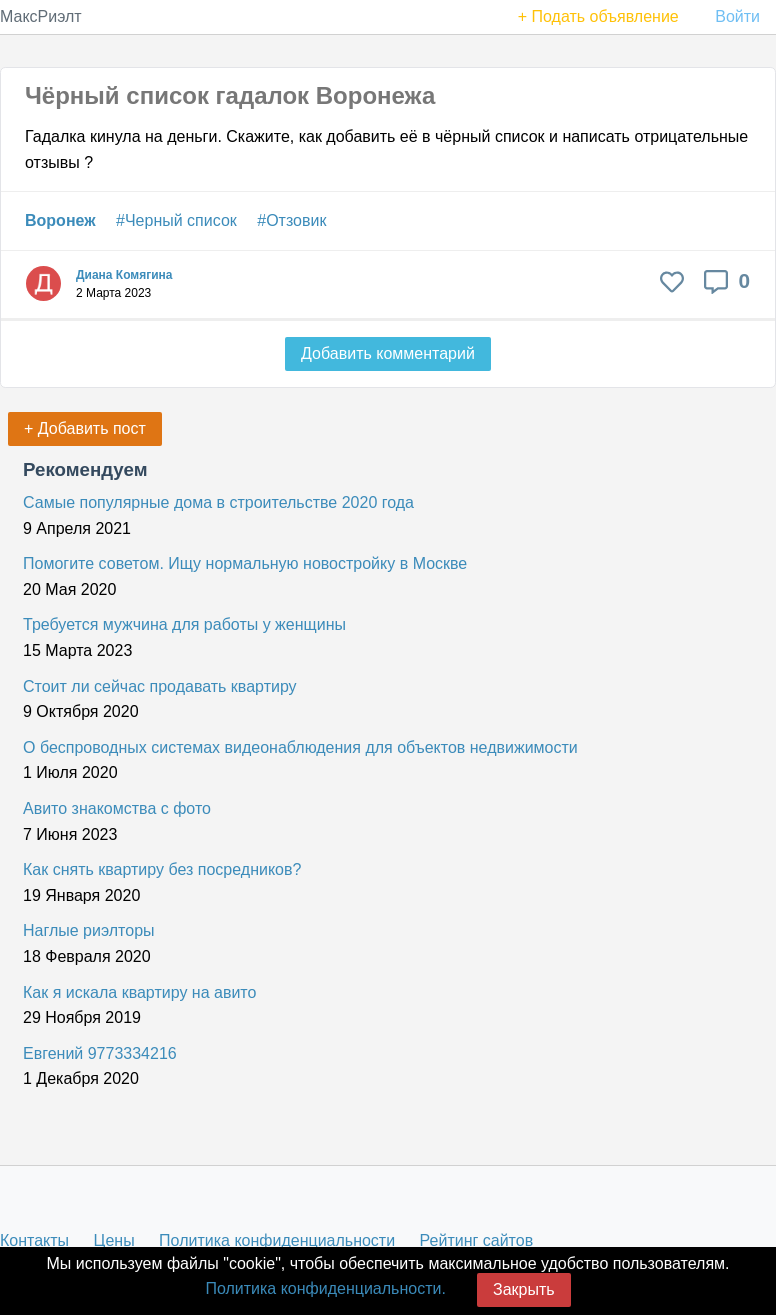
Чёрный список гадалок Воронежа (230, 95)
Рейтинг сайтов (477, 1240)
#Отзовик (291, 220)
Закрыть (524, 1289)
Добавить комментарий (388, 353)
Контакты (34, 1240)
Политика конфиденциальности (277, 1240)
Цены (114, 1240)
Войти (737, 16)
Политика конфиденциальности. (325, 1288)
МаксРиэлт (41, 16)
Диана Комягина (124, 275)
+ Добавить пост (85, 428)
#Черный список (176, 220)
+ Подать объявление (598, 16)
